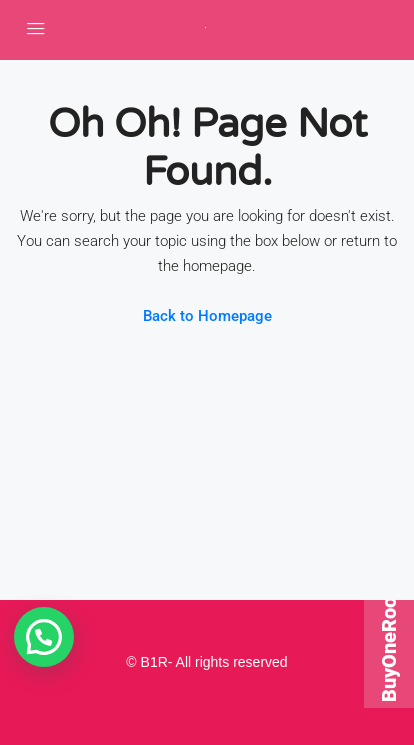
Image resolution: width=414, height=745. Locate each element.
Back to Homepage (207, 316)
